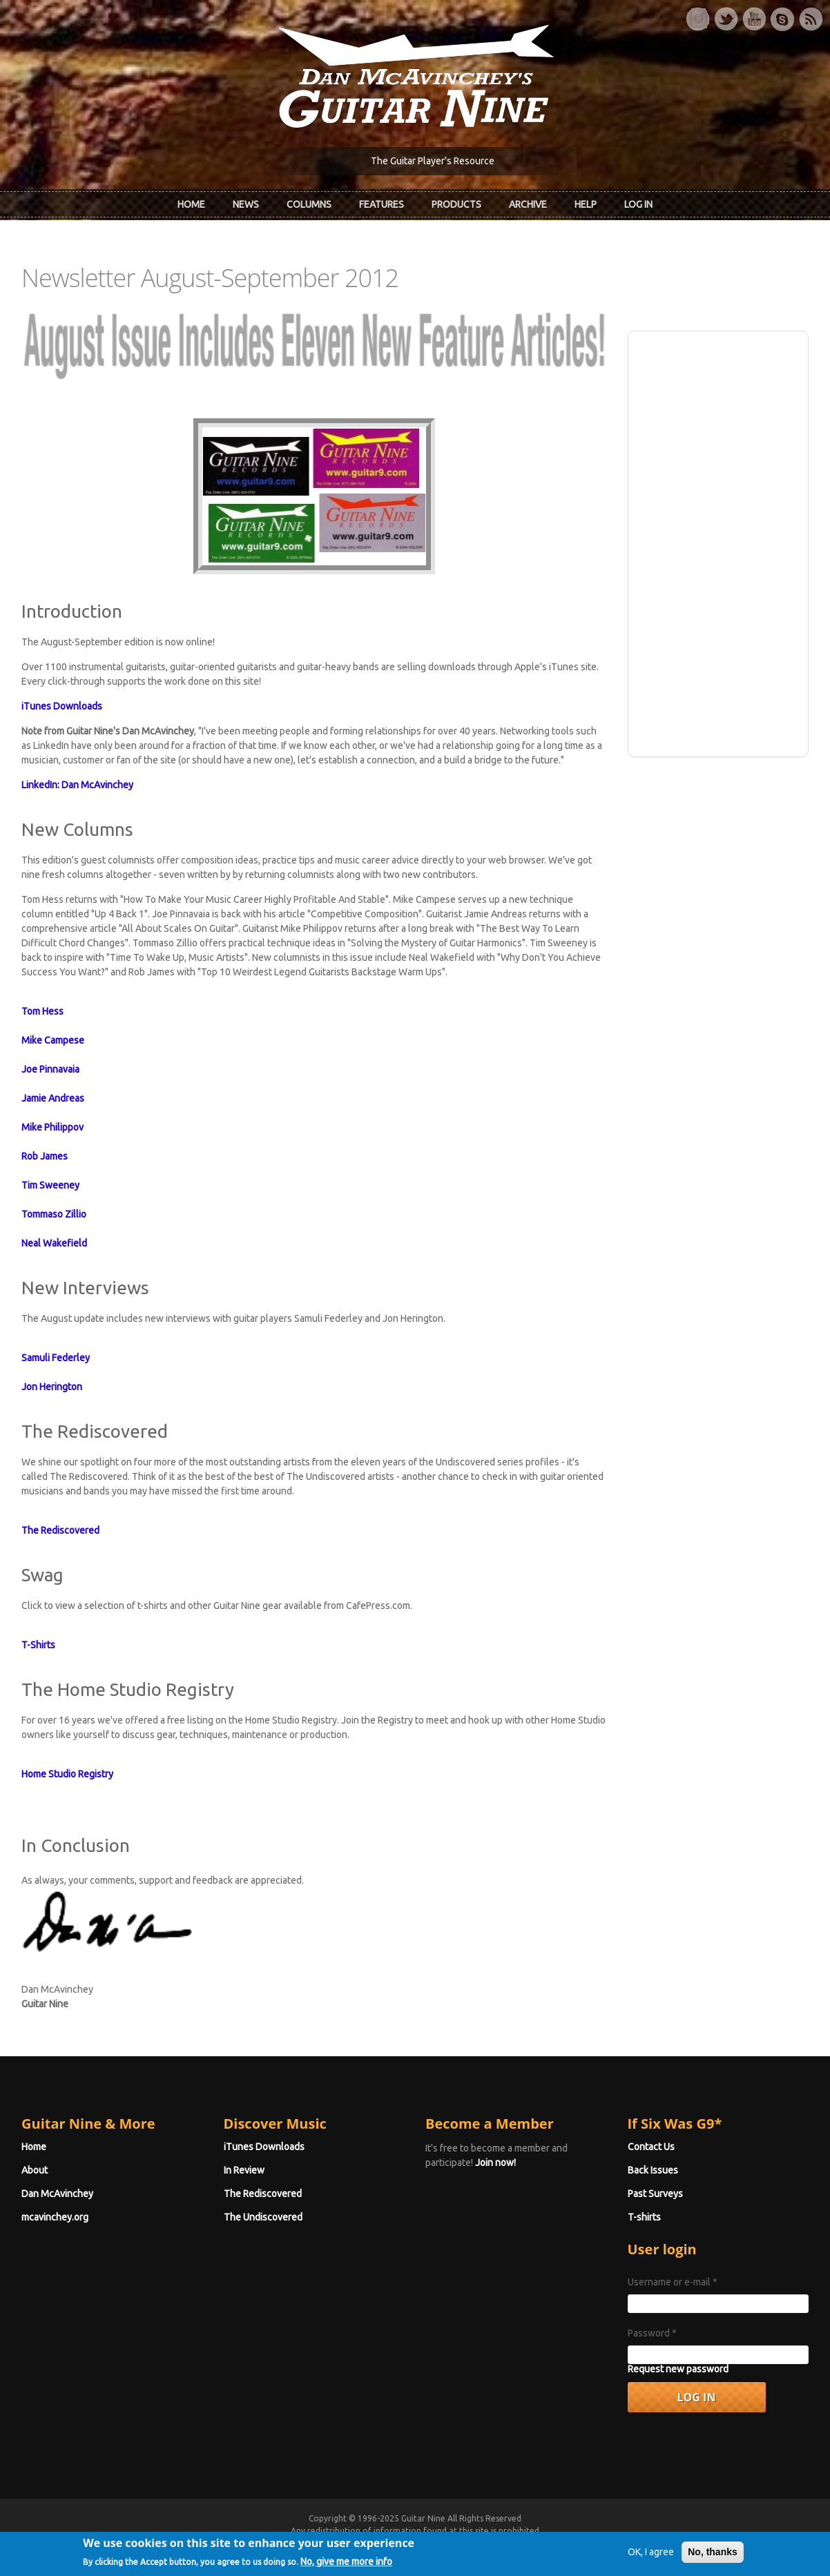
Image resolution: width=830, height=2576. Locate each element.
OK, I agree (651, 2556)
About (34, 2170)
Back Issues (653, 2170)
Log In (638, 204)
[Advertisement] (718, 542)
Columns (309, 204)
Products (456, 204)
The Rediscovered (263, 2193)
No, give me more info (346, 2564)
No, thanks (712, 2556)
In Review (244, 2170)
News (246, 204)
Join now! (495, 2162)
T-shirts (644, 2217)
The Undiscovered (263, 2217)
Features (381, 204)
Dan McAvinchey (57, 2193)
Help (586, 204)
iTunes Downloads (264, 2146)
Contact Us (651, 2146)
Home (191, 204)
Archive (528, 204)
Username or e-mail (672, 2281)
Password (652, 2333)
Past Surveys (655, 2193)
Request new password (678, 2368)
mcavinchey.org (54, 2217)
